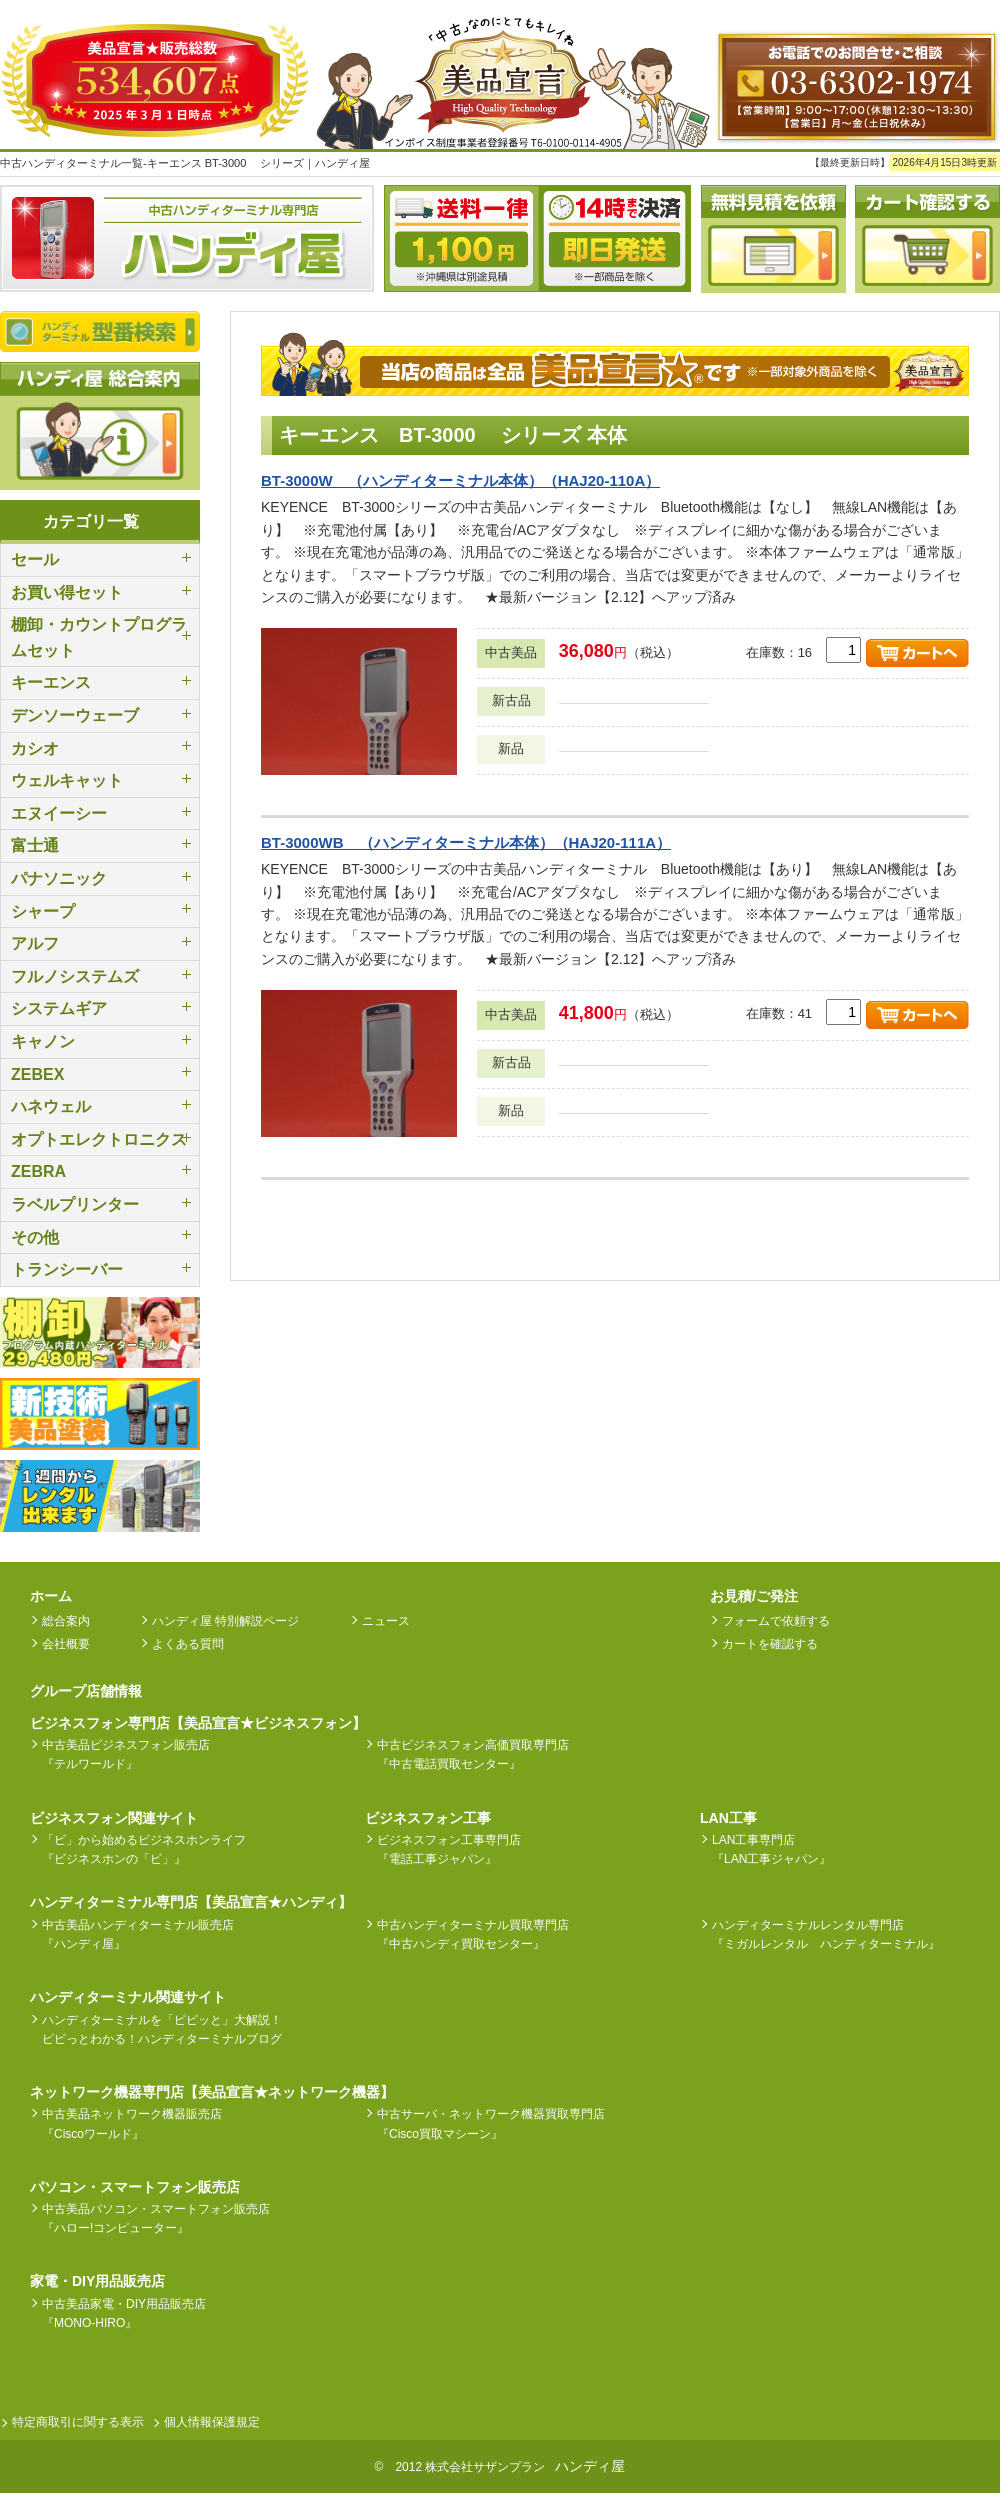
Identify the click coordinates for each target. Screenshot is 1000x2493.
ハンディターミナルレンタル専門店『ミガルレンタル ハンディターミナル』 (826, 1934)
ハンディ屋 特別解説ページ (225, 1621)
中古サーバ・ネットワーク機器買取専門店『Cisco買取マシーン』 (491, 2123)
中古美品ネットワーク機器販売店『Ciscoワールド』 (132, 2123)
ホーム (51, 1596)
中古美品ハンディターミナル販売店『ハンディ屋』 (138, 1934)
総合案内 (66, 1621)
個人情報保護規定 (212, 2422)
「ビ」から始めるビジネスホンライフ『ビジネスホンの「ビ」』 (144, 1849)
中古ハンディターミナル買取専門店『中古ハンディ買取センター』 (473, 1934)
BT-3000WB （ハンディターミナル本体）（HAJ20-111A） (466, 842)
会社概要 (66, 1644)
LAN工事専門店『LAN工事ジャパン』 (771, 1849)
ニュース (386, 1621)
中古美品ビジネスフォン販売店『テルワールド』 (126, 1754)
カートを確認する (770, 1644)
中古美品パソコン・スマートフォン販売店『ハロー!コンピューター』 (156, 2218)
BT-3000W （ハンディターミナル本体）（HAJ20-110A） (460, 480)
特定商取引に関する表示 (78, 2422)
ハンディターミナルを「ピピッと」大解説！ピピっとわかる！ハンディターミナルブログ (162, 2029)
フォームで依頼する (776, 1621)
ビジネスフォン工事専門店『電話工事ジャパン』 (449, 1849)
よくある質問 (188, 1644)
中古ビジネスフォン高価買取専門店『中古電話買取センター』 (473, 1754)
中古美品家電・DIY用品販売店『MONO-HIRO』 (124, 2313)
